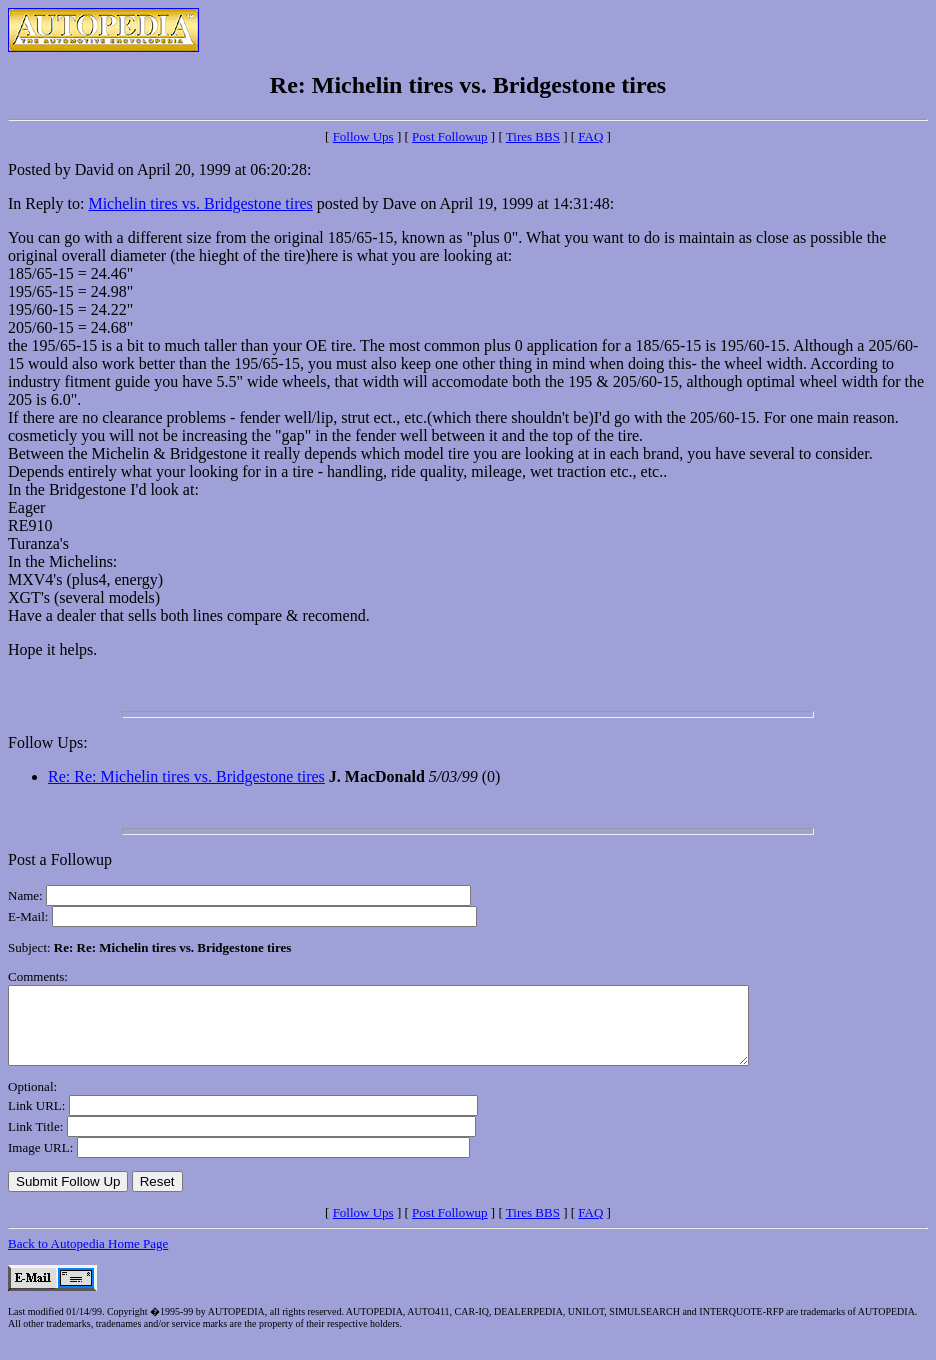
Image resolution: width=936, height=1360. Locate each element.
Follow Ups (363, 136)
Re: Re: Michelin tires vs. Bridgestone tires (186, 776)
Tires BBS (533, 136)
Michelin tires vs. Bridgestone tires (200, 203)
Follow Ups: (48, 742)
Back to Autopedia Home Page (88, 1258)
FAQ (590, 136)
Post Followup (450, 136)
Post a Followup (60, 859)
